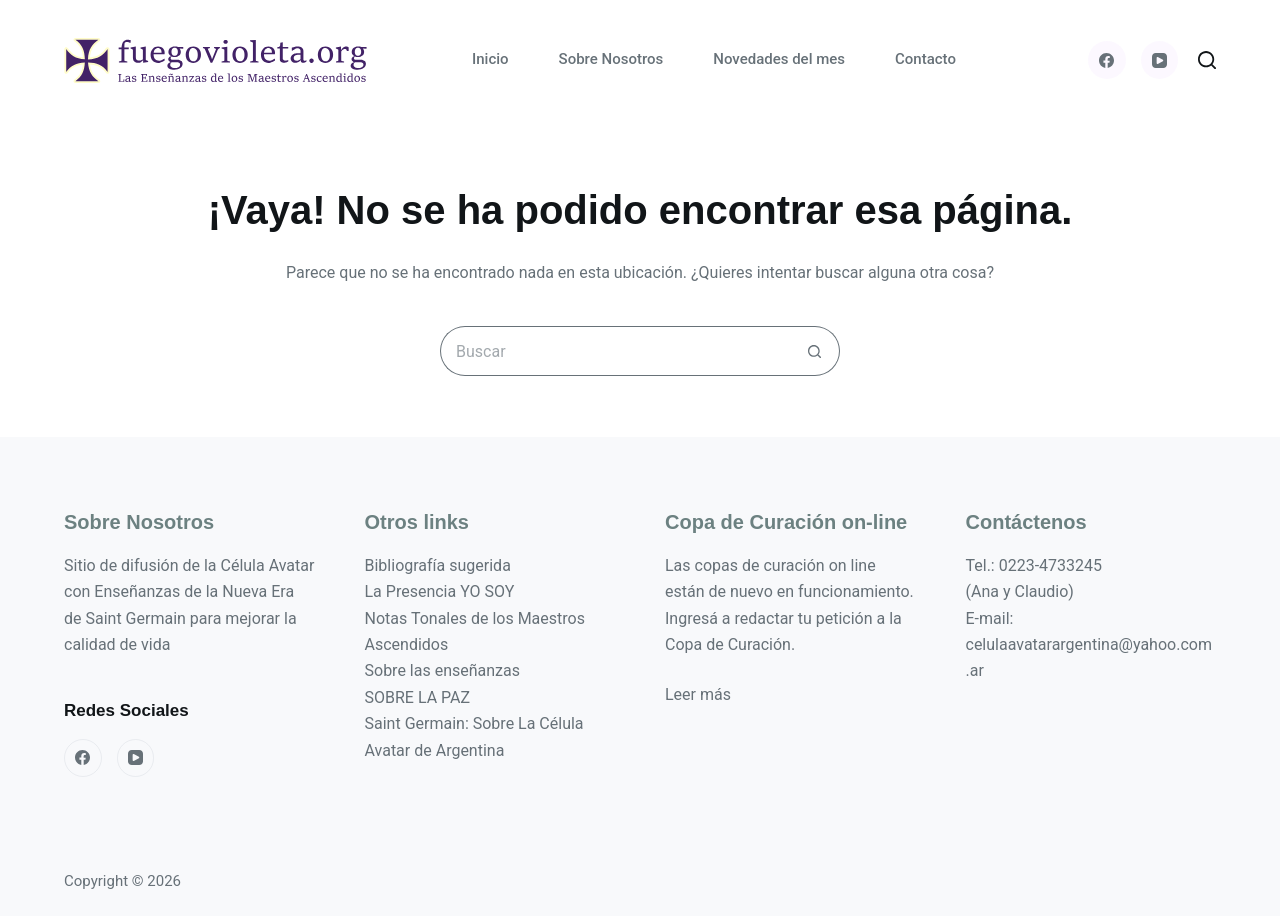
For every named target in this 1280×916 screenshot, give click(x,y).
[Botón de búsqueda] (815, 351)
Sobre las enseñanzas (443, 670)
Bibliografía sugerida (438, 565)
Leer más (698, 694)
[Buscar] (1207, 60)
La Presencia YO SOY (440, 591)
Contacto (925, 59)
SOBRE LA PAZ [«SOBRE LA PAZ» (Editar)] (418, 697)
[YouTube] (1160, 60)
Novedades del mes (779, 59)
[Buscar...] (615, 351)
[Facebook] (1107, 60)
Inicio (490, 59)
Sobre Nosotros (611, 59)
